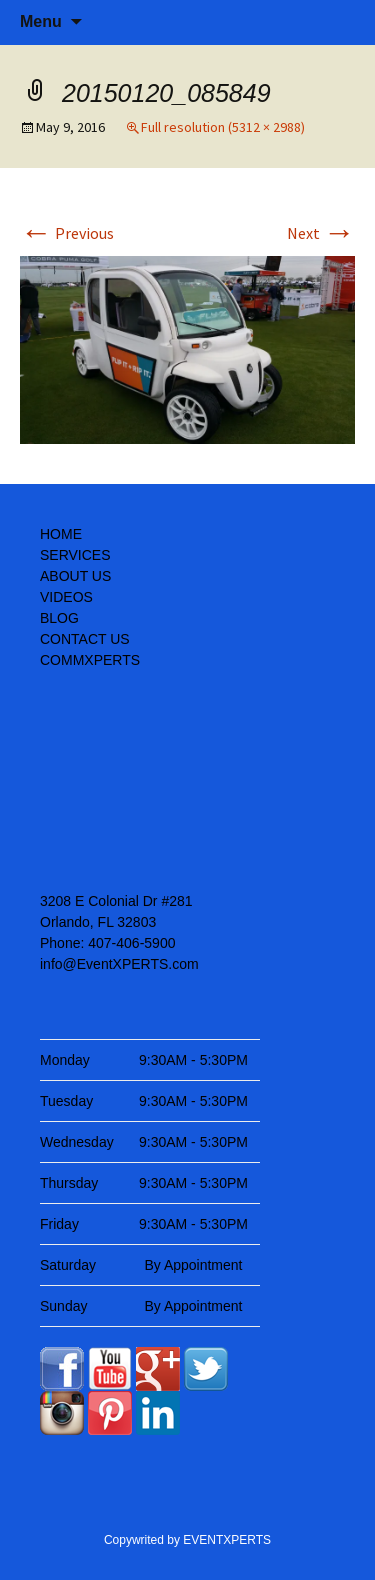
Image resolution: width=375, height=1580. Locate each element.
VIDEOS (66, 597)
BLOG (59, 618)
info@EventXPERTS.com (119, 964)
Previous (67, 233)
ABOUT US (75, 576)
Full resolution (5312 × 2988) (223, 127)
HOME (61, 534)
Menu (41, 21)
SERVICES (75, 555)
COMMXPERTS (90, 660)
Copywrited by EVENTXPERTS (187, 1540)
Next (321, 233)
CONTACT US (85, 639)
